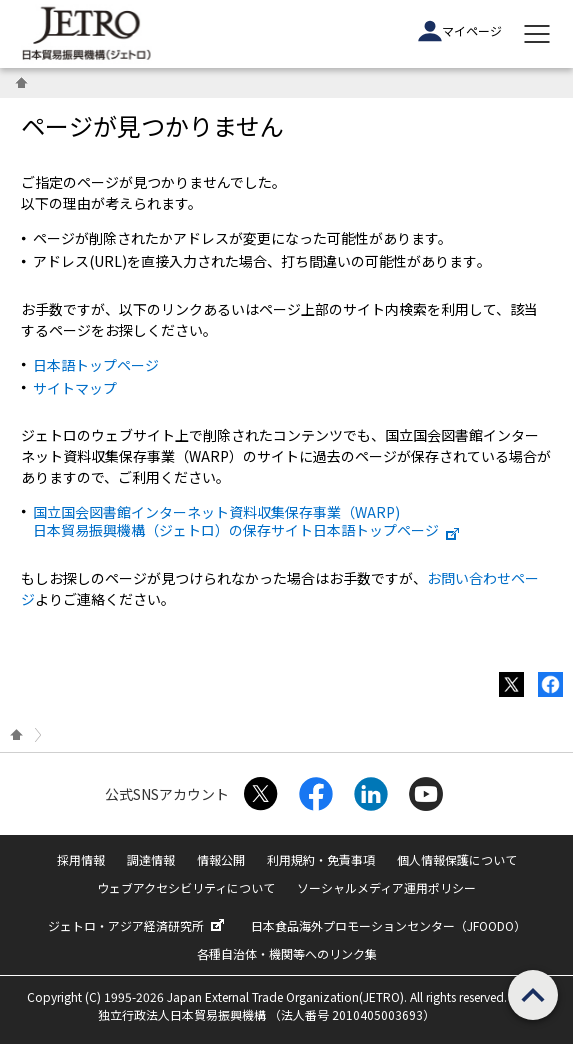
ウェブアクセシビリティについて (186, 887)
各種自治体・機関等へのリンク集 (287, 953)
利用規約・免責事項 (321, 859)
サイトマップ (75, 388)
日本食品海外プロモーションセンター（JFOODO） (388, 925)
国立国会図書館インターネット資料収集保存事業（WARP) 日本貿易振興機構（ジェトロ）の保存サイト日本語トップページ (247, 521)
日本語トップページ (96, 365)
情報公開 (221, 859)
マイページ (460, 31)
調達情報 (151, 859)
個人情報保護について (457, 859)
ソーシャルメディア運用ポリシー (386, 887)
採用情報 (81, 859)
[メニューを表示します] (537, 34)
